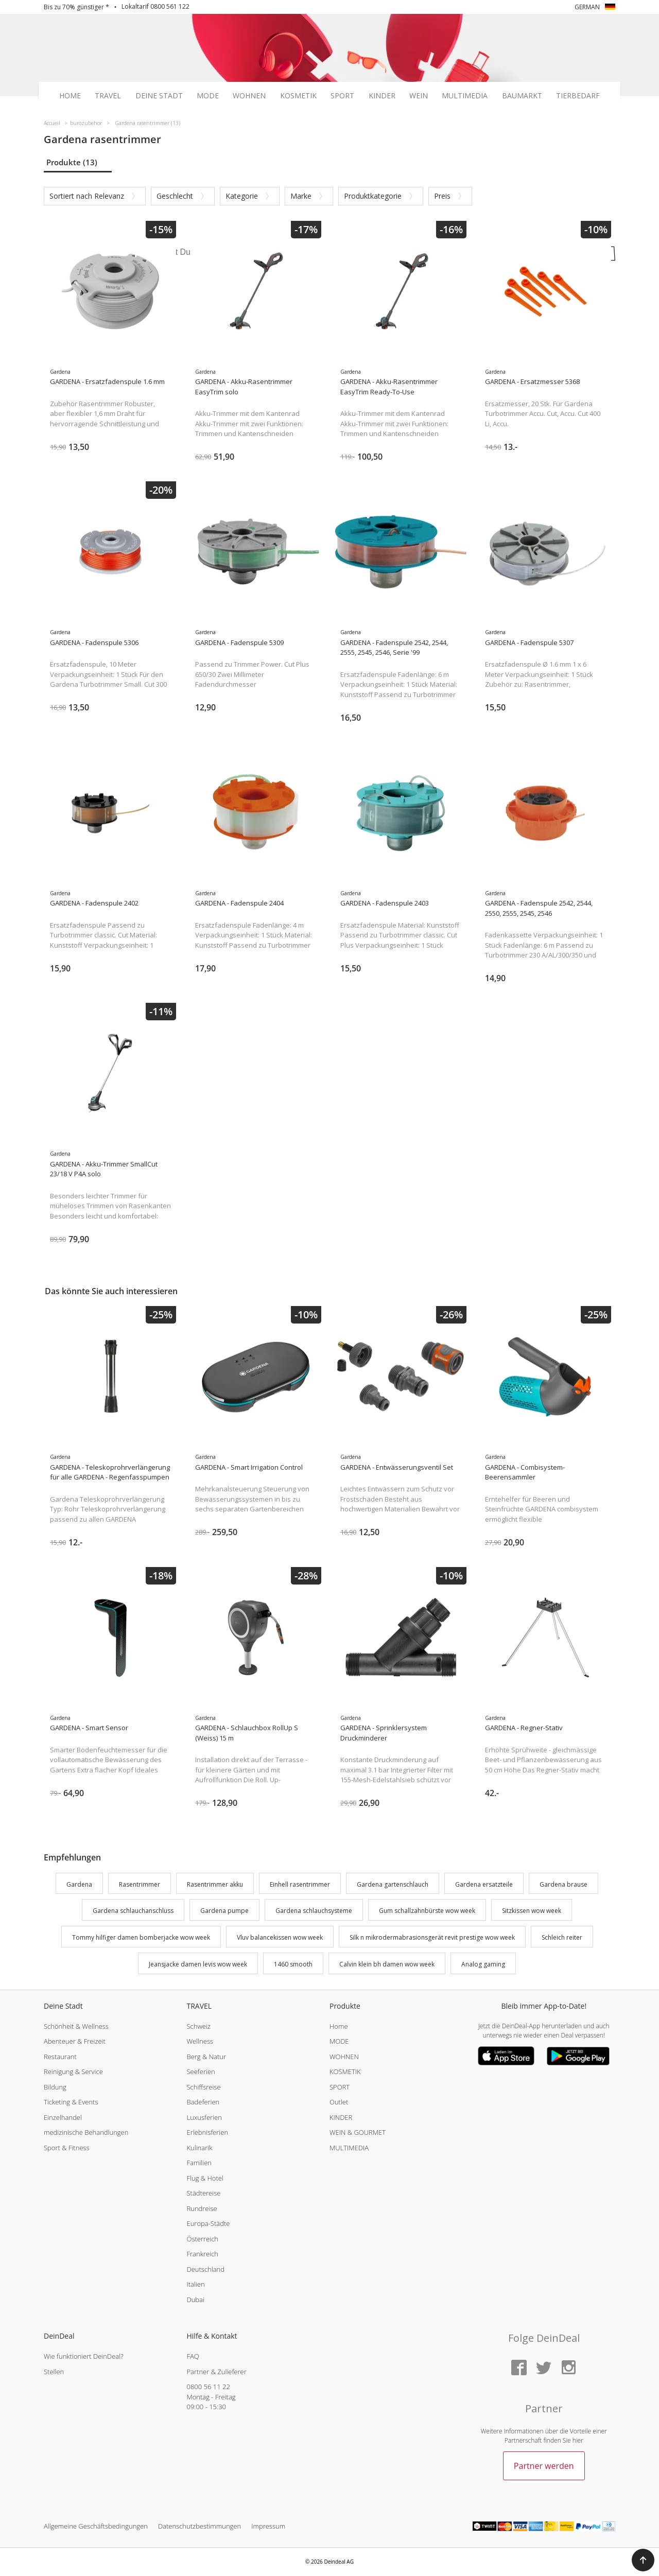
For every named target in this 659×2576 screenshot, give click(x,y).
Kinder (382, 95)
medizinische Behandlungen (86, 2132)
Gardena (79, 1884)
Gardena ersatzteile (484, 1884)
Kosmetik (298, 95)
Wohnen (249, 95)
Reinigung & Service (73, 2071)
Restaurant (60, 2056)
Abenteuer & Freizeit (75, 2041)
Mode (208, 95)
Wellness (199, 2041)
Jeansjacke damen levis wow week (198, 1964)
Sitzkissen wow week (531, 1911)
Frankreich (202, 2253)
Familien (199, 2162)
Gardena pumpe (224, 1911)
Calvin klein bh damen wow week (387, 1964)
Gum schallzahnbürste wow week (427, 1911)
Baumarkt (522, 95)
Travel (108, 95)
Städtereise (203, 2193)
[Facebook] (519, 2368)
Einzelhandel (63, 2117)
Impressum (268, 2526)
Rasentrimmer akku (215, 1884)
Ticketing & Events (71, 2102)
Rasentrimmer (139, 1884)
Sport (342, 95)
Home (70, 95)
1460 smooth (293, 1964)
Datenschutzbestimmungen (199, 2526)
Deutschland (205, 2269)
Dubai (195, 2299)
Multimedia (465, 95)
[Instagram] (568, 2368)
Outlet (339, 2102)
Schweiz (198, 2026)
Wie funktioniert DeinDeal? (84, 2356)
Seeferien (200, 2071)
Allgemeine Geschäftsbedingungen (96, 2526)
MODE (339, 2041)
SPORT (340, 2087)
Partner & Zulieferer (216, 2371)
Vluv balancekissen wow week (280, 1937)
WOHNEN (344, 2056)
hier (578, 2440)
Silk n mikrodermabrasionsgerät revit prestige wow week (432, 1937)
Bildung (55, 2087)
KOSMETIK (345, 2071)
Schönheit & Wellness (76, 2026)
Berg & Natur (206, 2056)
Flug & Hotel (204, 2178)
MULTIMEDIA (349, 2147)
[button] (643, 2560)
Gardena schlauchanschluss (133, 1911)
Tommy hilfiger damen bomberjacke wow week (141, 1937)
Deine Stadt (159, 95)
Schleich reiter (562, 1937)
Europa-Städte (208, 2223)
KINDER (341, 2117)
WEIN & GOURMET (358, 2132)
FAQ (192, 2356)
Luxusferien (203, 2117)
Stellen (54, 2371)
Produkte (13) (71, 162)
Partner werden (544, 2465)
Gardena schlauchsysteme (313, 1911)
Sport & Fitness (67, 2147)
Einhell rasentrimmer (300, 1884)
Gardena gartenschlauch (392, 1884)
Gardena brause (563, 1884)
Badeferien (202, 2102)
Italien (195, 2284)
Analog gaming (483, 1964)
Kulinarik (199, 2147)
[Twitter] (543, 2368)
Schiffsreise (203, 2087)
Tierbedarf (578, 95)
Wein (418, 95)
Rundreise (201, 2208)
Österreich (202, 2238)
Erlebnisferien (207, 2132)
